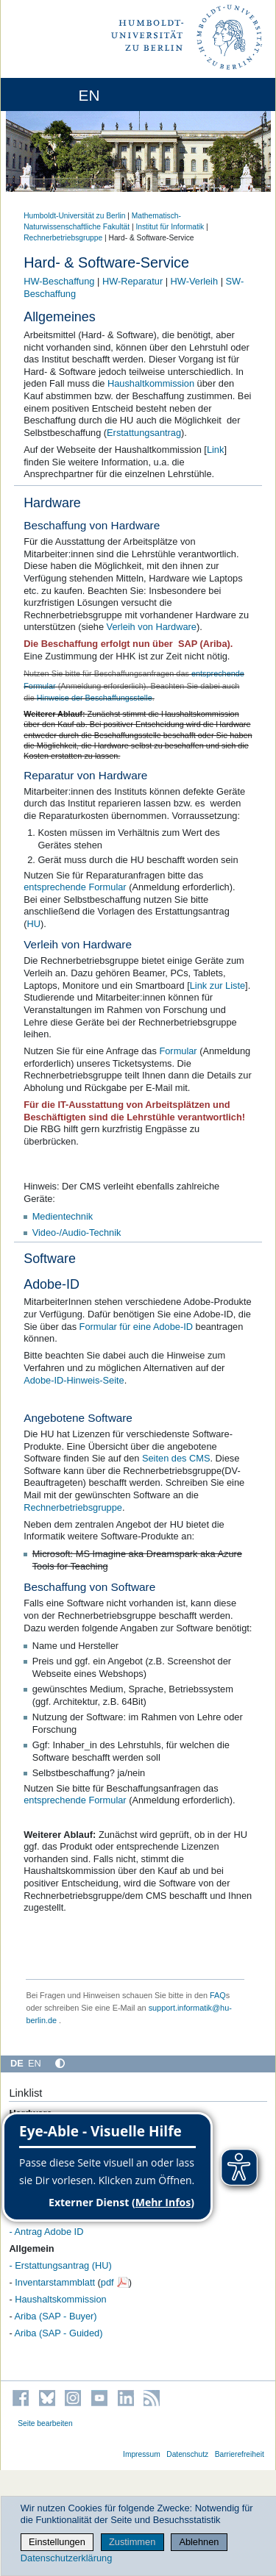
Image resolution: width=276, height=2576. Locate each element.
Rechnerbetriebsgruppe (63, 238)
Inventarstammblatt (55, 2282)
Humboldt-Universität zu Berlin (74, 216)
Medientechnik (62, 1216)
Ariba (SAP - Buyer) (56, 2316)
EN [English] (34, 2063)
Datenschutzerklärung (66, 2558)
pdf (107, 2282)
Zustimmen (132, 2541)
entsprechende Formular (75, 886)
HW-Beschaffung (59, 281)
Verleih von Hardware (152, 626)
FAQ (218, 1995)
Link (215, 449)
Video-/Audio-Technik (76, 1232)
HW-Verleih (194, 281)
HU (33, 923)
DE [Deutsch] (17, 2063)
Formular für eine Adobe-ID (136, 1326)
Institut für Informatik (169, 227)
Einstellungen (57, 2541)
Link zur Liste (217, 985)
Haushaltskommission (60, 2299)
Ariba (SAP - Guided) (59, 2333)
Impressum (141, 2454)
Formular (178, 1050)
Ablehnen (199, 2541)
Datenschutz (187, 2454)
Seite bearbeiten (45, 2423)
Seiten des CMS (176, 1458)
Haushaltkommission (150, 383)
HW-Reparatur (132, 281)
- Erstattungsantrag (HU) (60, 2265)
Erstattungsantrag (144, 432)
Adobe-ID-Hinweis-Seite (74, 1380)
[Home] (53, 94)
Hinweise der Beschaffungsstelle (94, 697)
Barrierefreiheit (239, 2454)
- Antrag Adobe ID (46, 2231)
